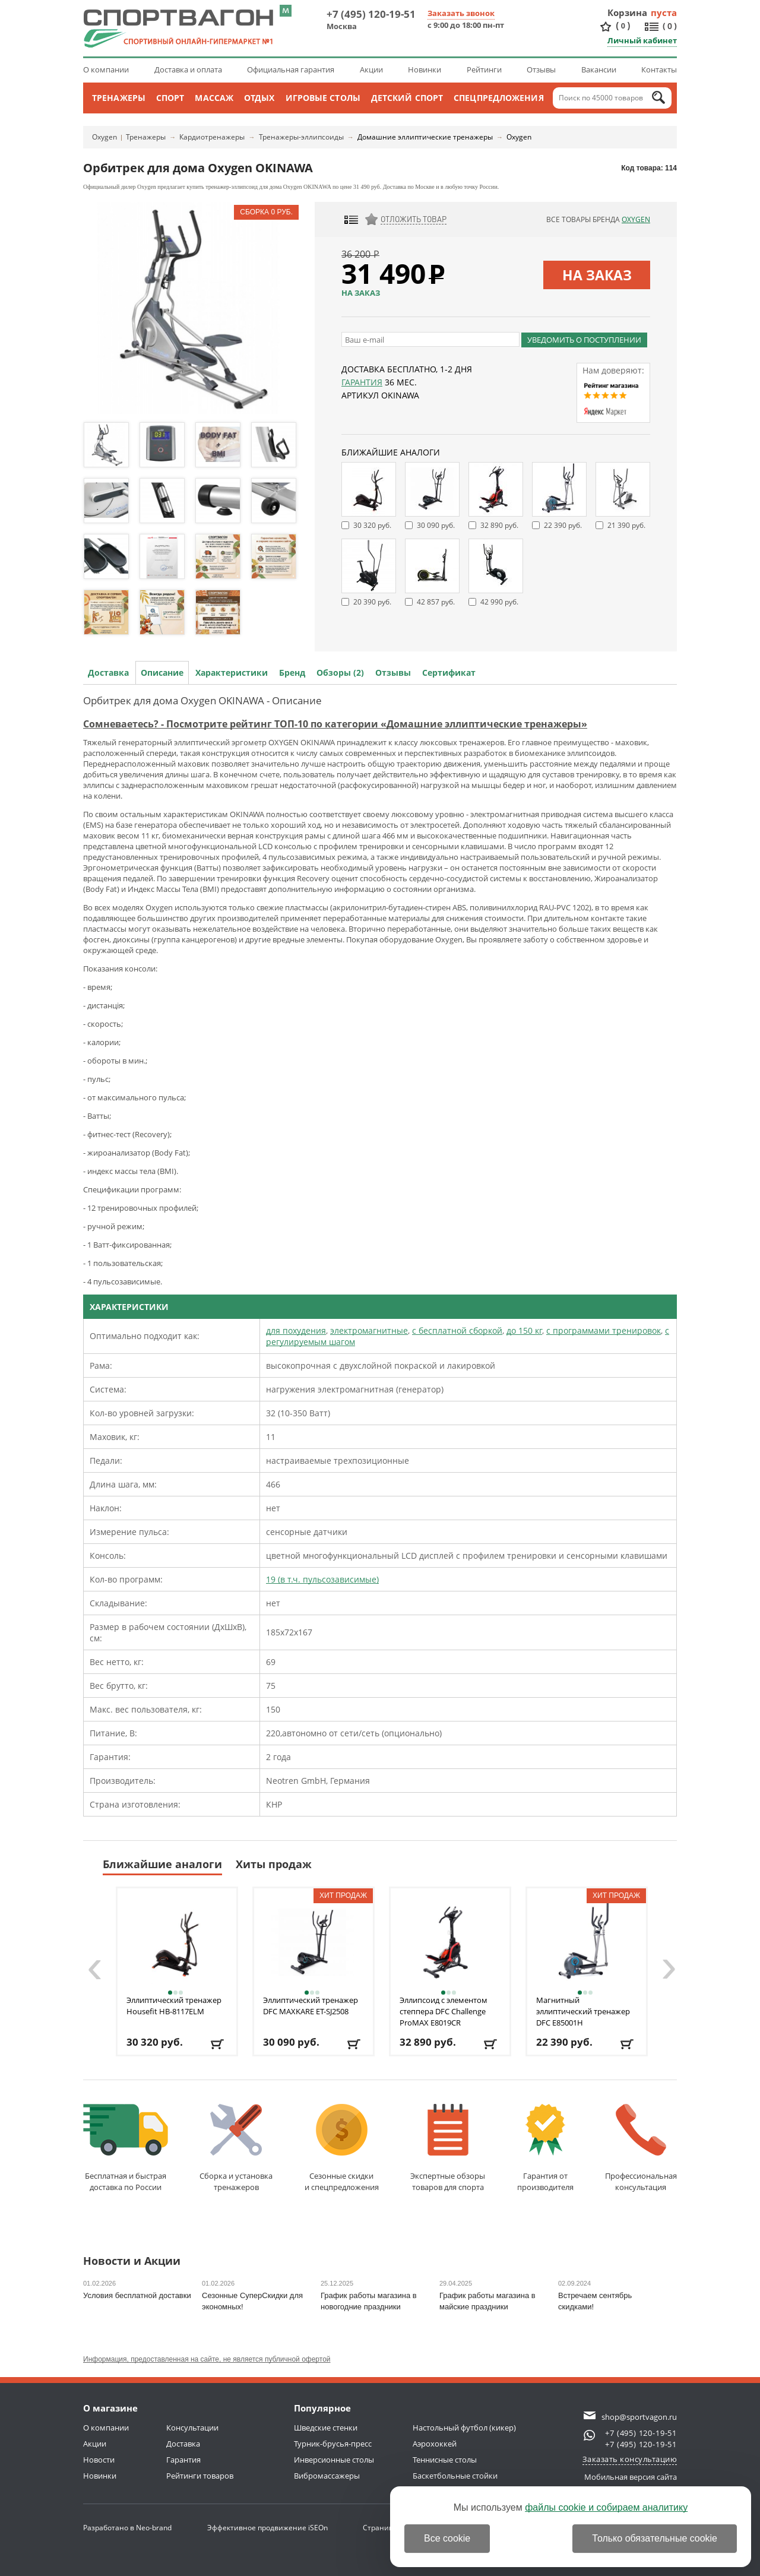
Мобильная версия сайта (630, 2476)
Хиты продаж (274, 1864)
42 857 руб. (436, 602)
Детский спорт (407, 97)
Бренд (292, 672)
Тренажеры (118, 97)
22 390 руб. (563, 525)
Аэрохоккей (435, 2443)
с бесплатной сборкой (457, 1330)
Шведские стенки (325, 2427)
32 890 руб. (499, 525)
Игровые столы (323, 97)
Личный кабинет (642, 40)
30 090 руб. (436, 525)
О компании (106, 69)
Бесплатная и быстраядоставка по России (125, 2148)
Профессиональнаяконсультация (641, 2148)
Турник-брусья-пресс (333, 2443)
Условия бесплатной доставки (137, 2295)
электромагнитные (369, 1330)
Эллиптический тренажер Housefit (173, 2006)
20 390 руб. (372, 602)
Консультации (192, 2427)
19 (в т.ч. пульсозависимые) (322, 1579)
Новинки (424, 69)
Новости (99, 2459)
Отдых (259, 97)
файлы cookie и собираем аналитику (606, 2507)
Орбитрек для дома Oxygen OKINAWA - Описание (202, 700)
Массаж (214, 97)
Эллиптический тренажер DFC (310, 2006)
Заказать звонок (461, 13)
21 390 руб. (626, 525)
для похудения (296, 1330)
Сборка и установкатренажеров (236, 2148)
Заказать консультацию (629, 2459)
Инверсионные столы (334, 2459)
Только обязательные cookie (654, 2538)
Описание (162, 672)
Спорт (170, 97)
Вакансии (598, 69)
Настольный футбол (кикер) (464, 2427)
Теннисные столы (445, 2459)
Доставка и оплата (188, 69)
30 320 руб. (372, 525)
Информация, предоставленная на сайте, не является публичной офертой (207, 2359)
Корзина (627, 12)
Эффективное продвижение (267, 2528)
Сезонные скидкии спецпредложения (342, 2148)
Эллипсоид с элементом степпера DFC (443, 2011)
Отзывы (541, 69)
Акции (371, 69)
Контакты (659, 69)
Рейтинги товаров (199, 2475)
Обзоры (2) (340, 672)
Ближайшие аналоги (162, 1864)
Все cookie (447, 2538)
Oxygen (104, 137)
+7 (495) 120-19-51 (371, 14)
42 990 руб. (499, 602)
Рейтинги (484, 69)
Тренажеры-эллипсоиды (301, 137)
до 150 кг (524, 1330)
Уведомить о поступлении (584, 339)
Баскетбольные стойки (455, 2475)
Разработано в (127, 2528)
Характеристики (231, 672)
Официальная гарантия (290, 69)
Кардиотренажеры (212, 137)
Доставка (108, 672)
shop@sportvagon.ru (639, 2417)
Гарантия (361, 382)
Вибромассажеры (327, 2475)
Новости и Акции (131, 2261)
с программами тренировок (603, 1330)
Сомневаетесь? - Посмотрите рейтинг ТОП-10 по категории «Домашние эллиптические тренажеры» (335, 724)
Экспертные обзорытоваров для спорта (447, 2148)
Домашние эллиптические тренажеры (425, 137)
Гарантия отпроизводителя (545, 2148)
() (623, 25)
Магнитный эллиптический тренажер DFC (583, 2011)
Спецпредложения (499, 97)
